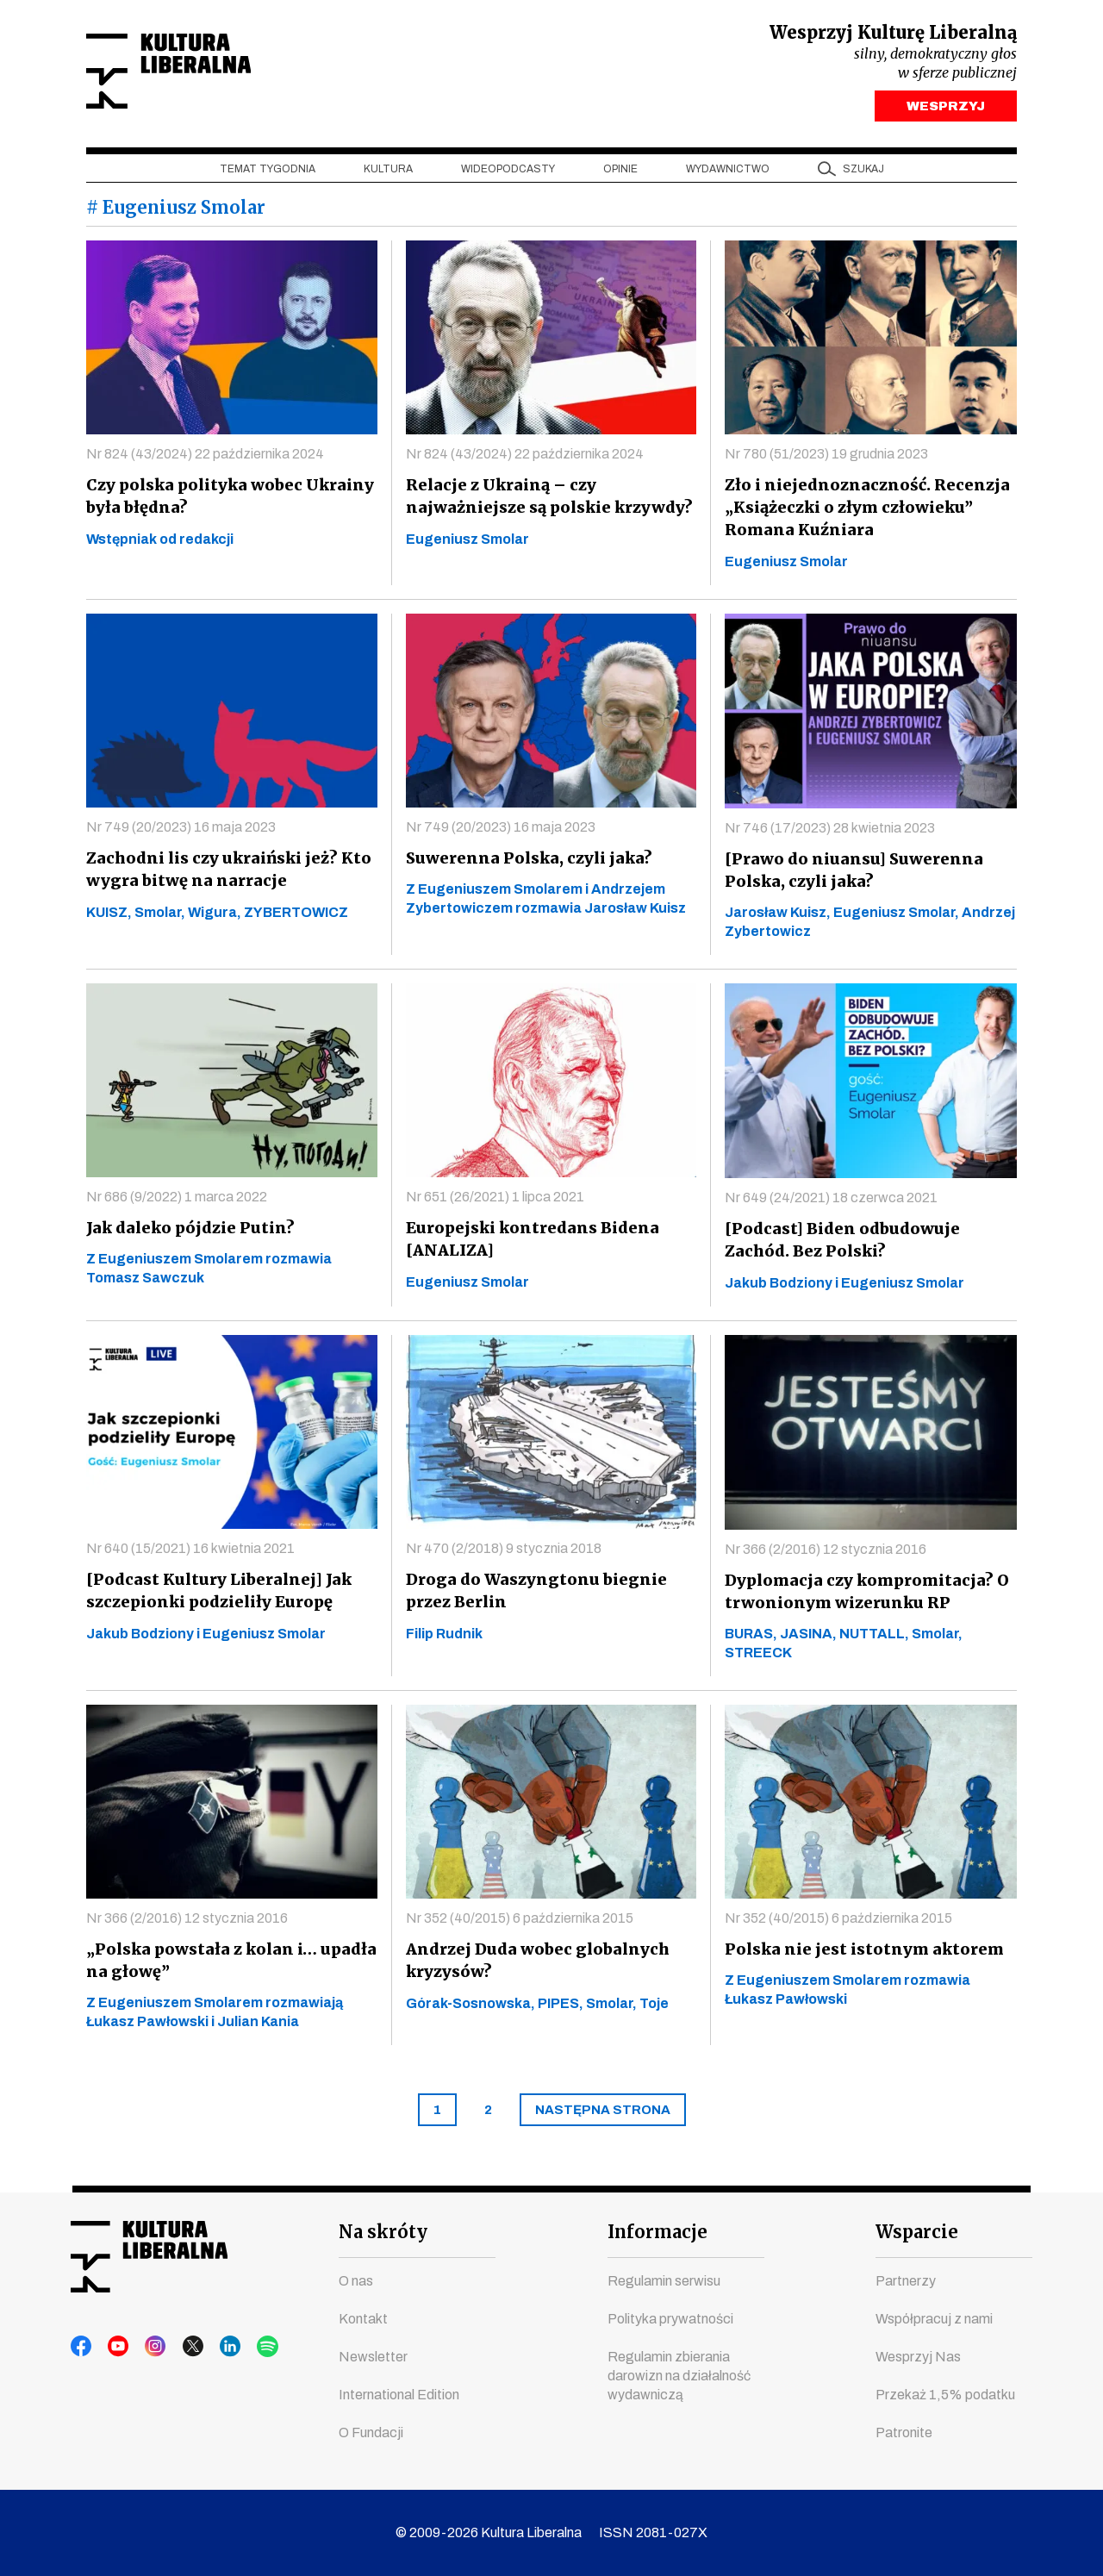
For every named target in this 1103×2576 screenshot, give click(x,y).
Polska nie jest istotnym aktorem (859, 1953)
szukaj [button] (863, 173)
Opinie (620, 173)
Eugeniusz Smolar (467, 543)
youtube (114, 2347)
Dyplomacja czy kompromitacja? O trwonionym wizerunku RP (864, 1596)
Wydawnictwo (728, 173)
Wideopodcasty (508, 173)
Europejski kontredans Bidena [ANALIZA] (528, 1243)
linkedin (213, 2347)
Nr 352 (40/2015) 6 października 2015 (519, 1922)
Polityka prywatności (670, 2318)
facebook (82, 2347)
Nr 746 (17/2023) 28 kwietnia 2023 (830, 832)
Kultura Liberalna (200, 74)
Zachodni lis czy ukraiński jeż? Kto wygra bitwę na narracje (225, 873)
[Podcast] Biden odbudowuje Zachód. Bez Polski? (870, 1244)
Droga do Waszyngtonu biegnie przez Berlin (530, 1595)
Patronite (904, 2432)
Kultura (388, 173)
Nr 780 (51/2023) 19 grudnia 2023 (826, 458)
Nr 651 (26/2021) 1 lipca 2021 (495, 1201)
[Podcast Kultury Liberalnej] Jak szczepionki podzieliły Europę (213, 1595)
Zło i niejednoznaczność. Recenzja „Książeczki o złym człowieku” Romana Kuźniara (860, 511)
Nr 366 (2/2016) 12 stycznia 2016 (825, 1553)
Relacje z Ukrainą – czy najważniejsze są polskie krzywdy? (547, 500)
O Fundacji (371, 2432)
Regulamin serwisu (664, 2280)
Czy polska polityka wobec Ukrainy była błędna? (228, 500)
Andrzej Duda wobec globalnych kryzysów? (533, 1964)
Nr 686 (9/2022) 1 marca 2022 (176, 1201)
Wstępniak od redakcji (160, 543)
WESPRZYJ (946, 110)
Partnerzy (906, 2280)
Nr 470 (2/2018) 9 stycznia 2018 (503, 1552)
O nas (356, 2280)
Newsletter (373, 2356)
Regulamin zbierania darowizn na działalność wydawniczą (679, 2375)
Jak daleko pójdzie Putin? (186, 1232)
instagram (147, 2347)
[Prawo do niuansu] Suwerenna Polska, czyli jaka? (846, 874)
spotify (245, 2347)
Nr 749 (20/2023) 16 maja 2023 (181, 831)
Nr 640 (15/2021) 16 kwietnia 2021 (190, 1552)
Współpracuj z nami (934, 2318)
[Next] (603, 2114)
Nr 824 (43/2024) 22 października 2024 (205, 458)
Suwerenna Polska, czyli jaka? (525, 862)
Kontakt (363, 2318)
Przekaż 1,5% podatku (945, 2394)
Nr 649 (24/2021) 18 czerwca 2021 (831, 1201)
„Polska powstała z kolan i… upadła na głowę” (225, 1964)
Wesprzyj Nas (918, 2356)
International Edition (399, 2394)
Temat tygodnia (267, 173)
